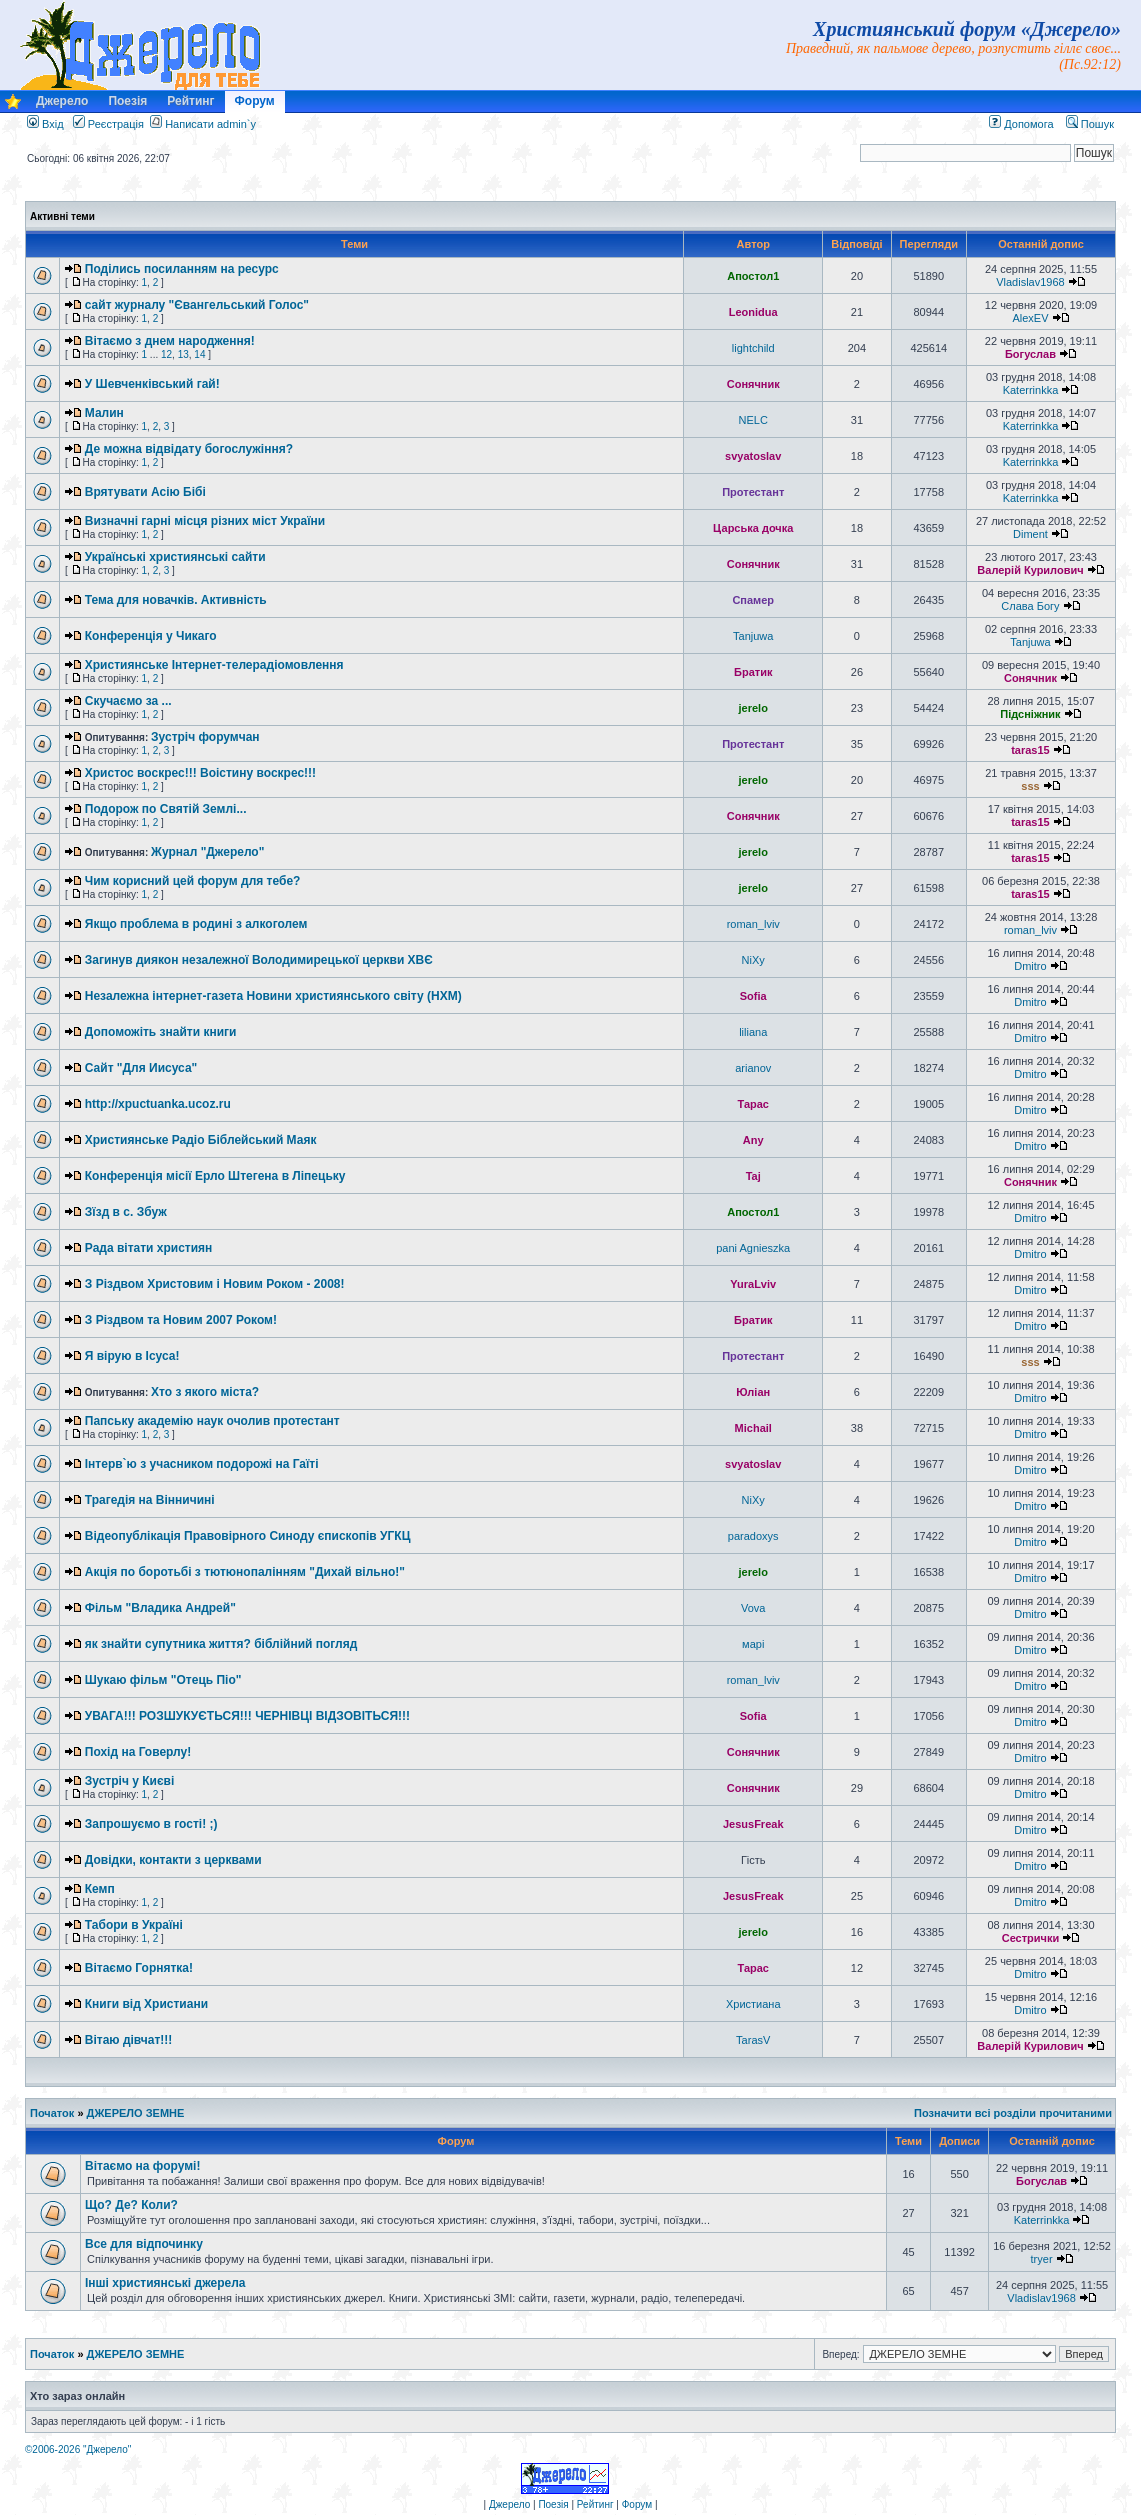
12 (166, 354)
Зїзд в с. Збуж (126, 1212)
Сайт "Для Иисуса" (141, 1068)
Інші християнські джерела (165, 2283)
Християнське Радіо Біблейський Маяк (201, 1140)
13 (183, 354)
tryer (1042, 2259)
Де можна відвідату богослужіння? (189, 449)
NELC (753, 420)
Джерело (62, 101)
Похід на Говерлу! (138, 1752)
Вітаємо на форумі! (142, 2166)
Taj (753, 1176)
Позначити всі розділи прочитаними (1013, 2113)
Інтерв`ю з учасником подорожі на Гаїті (202, 1464)
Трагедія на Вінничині (150, 1500)
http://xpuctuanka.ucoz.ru (158, 1104)
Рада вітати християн (149, 1248)
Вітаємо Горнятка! (139, 1968)
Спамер (753, 600)
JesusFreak (753, 1824)
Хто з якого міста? (205, 1392)
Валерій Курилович (1030, 570)
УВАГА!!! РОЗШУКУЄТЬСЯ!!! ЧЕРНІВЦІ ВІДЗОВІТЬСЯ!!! (247, 1716)
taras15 (1030, 750)
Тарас (753, 1104)
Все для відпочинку (144, 2244)
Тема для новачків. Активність (176, 600)
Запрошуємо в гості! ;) (151, 1824)
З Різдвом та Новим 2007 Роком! (181, 1320)
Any (753, 1140)
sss (1030, 786)
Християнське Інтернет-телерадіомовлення (214, 665)
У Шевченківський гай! (152, 384)
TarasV (753, 2040)
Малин (104, 413)
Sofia (753, 996)
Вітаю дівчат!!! (129, 2040)
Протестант (753, 492)
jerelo (753, 708)
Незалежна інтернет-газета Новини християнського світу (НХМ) (273, 996)
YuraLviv (753, 1284)
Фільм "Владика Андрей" (160, 1608)
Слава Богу (1030, 606)
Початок (52, 2113)
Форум (255, 101)
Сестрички (1031, 1938)
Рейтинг (190, 101)
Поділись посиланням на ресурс (182, 269)
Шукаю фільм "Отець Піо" (163, 1680)
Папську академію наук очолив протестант (212, 1421)
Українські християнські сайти (175, 557)
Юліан (753, 1392)
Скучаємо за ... (128, 701)
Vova (753, 1608)
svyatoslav (753, 456)
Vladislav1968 (1030, 282)
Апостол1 (753, 276)
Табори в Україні (134, 1925)
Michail (753, 1428)
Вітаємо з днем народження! (170, 341)
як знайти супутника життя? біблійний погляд (221, 1644)
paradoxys (753, 1536)
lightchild (753, 348)
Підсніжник (1030, 714)
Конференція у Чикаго (151, 636)
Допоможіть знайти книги (161, 1032)
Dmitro (1030, 966)
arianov (753, 1068)
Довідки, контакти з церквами (173, 1860)
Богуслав (1030, 354)
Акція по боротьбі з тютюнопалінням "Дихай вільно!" (245, 1572)
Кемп (100, 1889)
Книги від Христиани (146, 2004)
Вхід (45, 124)
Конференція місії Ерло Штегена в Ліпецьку (215, 1176)
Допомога (1021, 124)
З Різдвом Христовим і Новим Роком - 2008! (215, 1284)
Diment (1030, 534)
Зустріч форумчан (205, 737)
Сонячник (753, 384)
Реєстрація (108, 124)
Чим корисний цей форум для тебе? (193, 881)
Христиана (753, 2004)
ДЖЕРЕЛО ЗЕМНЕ (136, 2113)
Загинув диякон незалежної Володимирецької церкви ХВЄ (259, 960)
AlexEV (1030, 318)
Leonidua (753, 312)
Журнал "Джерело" (207, 852)
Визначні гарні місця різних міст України (205, 521)
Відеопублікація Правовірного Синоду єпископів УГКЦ (248, 1536)
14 (199, 354)
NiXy (753, 960)
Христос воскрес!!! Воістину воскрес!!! (200, 773)
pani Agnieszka (753, 1248)
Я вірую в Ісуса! (132, 1356)
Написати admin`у (210, 124)
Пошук (1090, 124)
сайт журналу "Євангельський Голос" (197, 305)
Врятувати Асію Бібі (145, 492)
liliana (753, 1032)
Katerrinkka (1031, 390)
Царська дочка (753, 528)
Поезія (127, 101)
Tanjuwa (753, 636)
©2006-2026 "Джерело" (78, 2449)
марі (753, 1644)
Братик (753, 672)
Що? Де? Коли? (131, 2205)
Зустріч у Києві (129, 1781)
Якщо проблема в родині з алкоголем (196, 924)
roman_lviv (753, 924)
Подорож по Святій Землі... (166, 809)
